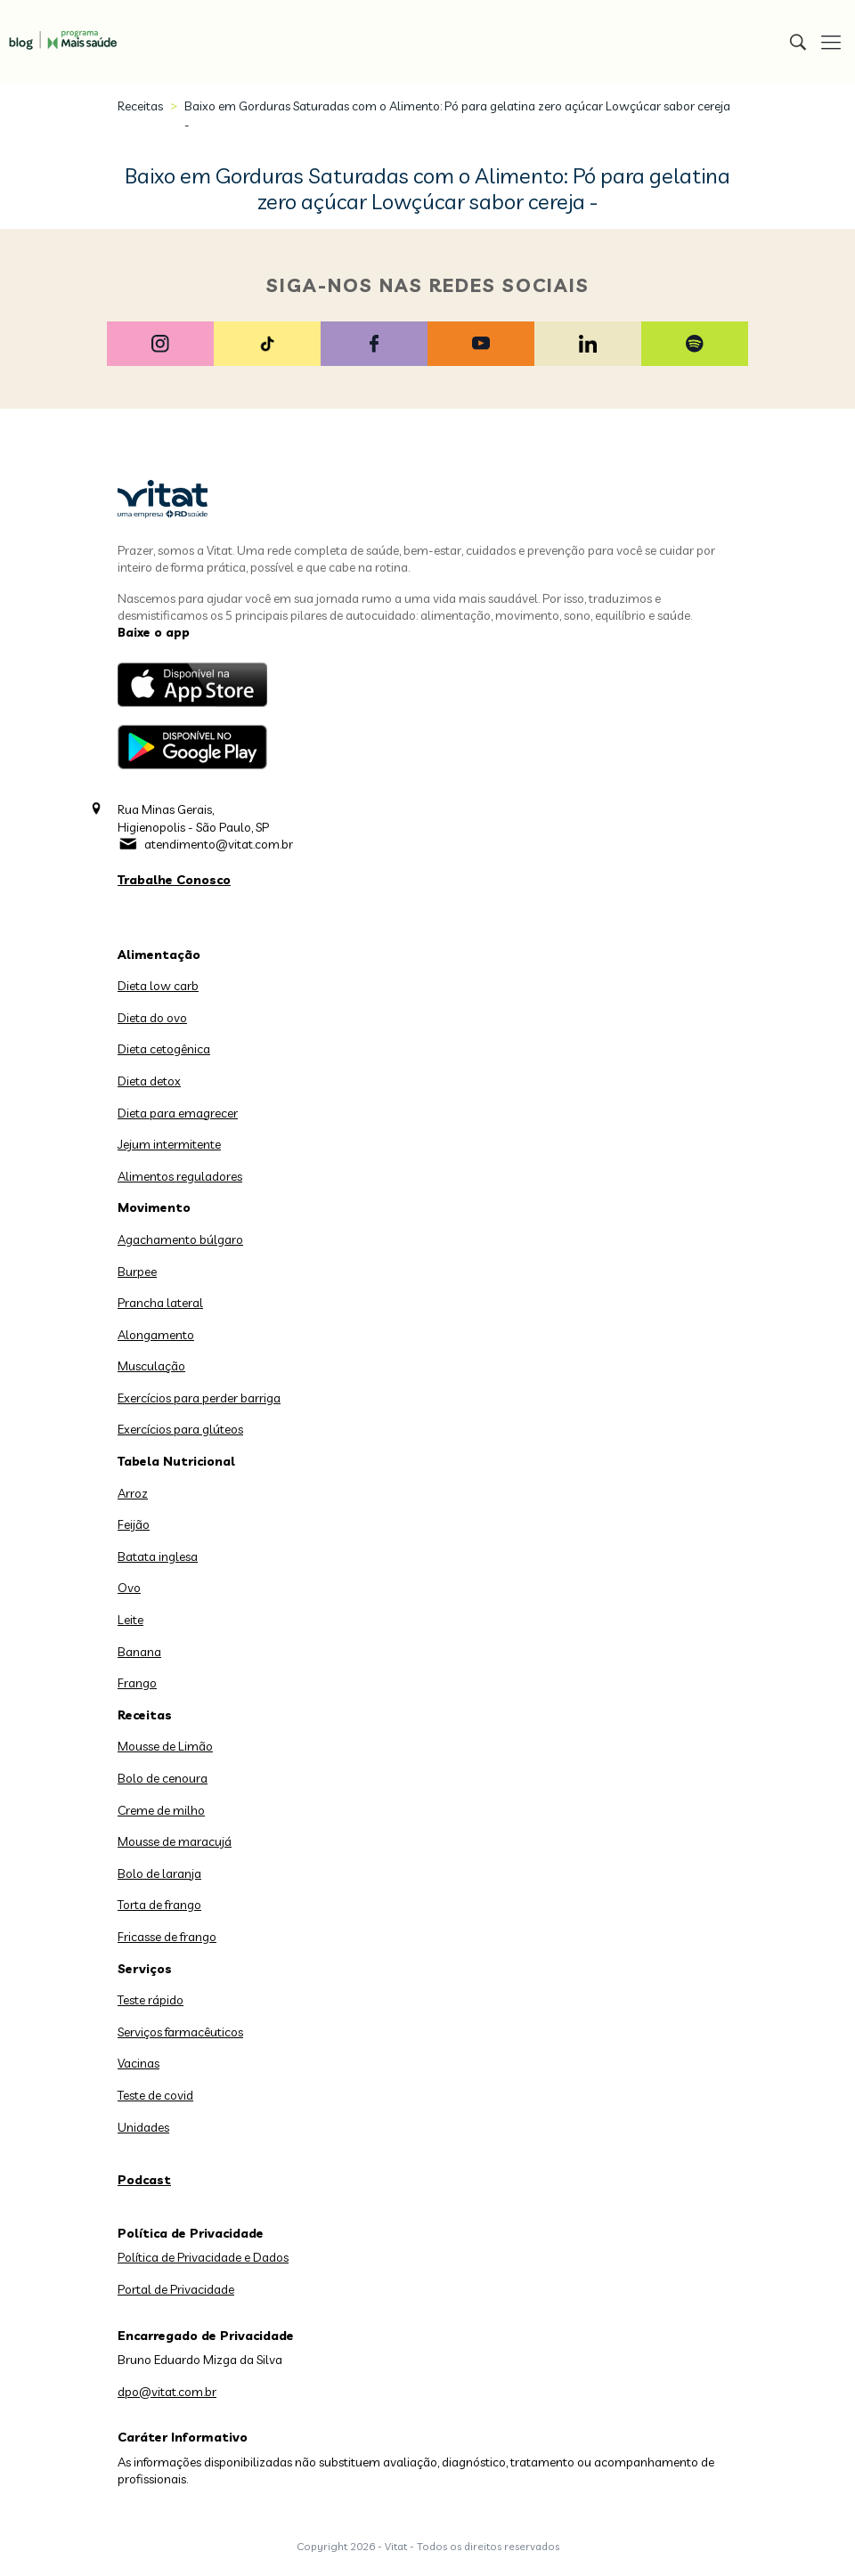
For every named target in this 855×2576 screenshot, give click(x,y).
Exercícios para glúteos (180, 1429)
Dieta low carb (158, 986)
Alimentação (159, 955)
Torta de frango (159, 1905)
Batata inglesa (158, 1556)
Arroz (133, 1493)
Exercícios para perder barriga (199, 1398)
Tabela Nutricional (176, 1461)
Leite (130, 1620)
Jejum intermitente (169, 1144)
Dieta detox (149, 1081)
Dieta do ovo (152, 1018)
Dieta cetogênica (164, 1049)
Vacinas (138, 2063)
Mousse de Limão (165, 1746)
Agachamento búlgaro (180, 1239)
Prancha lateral (160, 1303)
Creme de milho (161, 1810)
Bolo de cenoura (163, 1778)
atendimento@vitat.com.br (218, 844)
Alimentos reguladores (180, 1176)
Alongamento (156, 1335)
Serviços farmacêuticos (180, 2032)
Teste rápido (150, 2000)
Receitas (140, 106)
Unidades (143, 2127)
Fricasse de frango (167, 1937)
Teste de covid (155, 2095)
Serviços (145, 1969)
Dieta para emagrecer (178, 1113)
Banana (139, 1652)
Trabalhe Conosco (174, 880)
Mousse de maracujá (175, 1841)
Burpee (137, 1272)
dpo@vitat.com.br (167, 2392)
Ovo (129, 1588)
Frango (137, 1683)
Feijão (134, 1524)
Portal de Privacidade (176, 2289)
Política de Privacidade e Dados (203, 2257)
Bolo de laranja (159, 1873)
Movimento (154, 1207)
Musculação (151, 1366)
